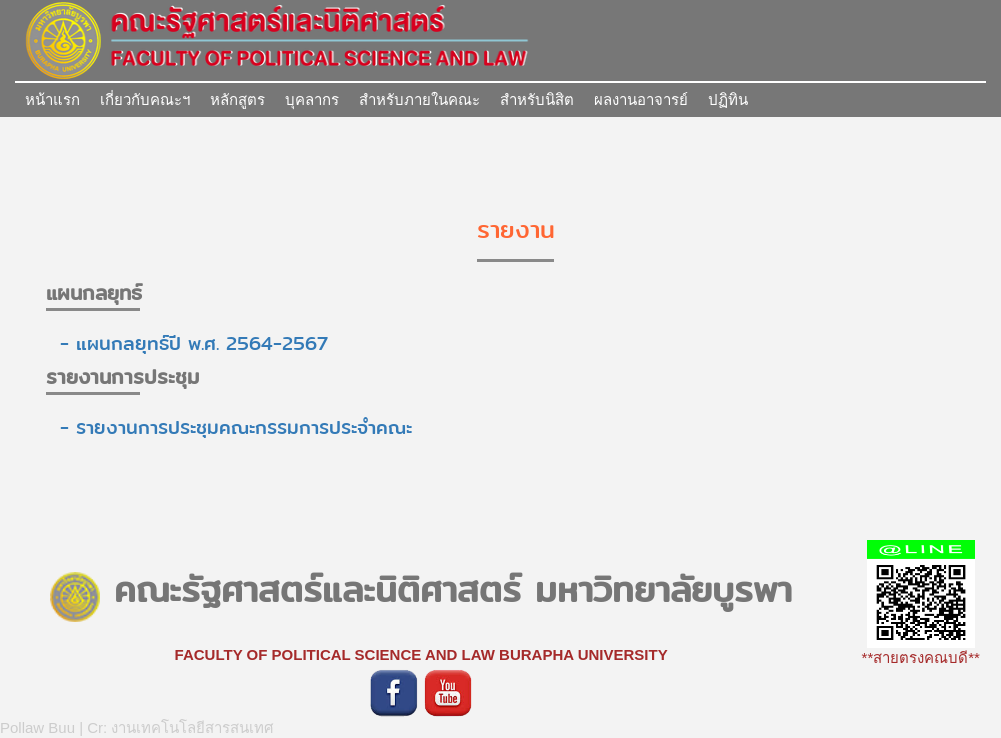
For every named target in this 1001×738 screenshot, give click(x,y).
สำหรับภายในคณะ (419, 99)
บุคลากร (312, 99)
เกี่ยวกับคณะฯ (145, 99)
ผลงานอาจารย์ (641, 99)
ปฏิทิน (728, 99)
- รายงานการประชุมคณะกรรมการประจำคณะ (229, 427)
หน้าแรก (52, 99)
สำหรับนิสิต (537, 99)
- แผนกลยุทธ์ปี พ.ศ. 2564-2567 (187, 343)
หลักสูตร (237, 99)
